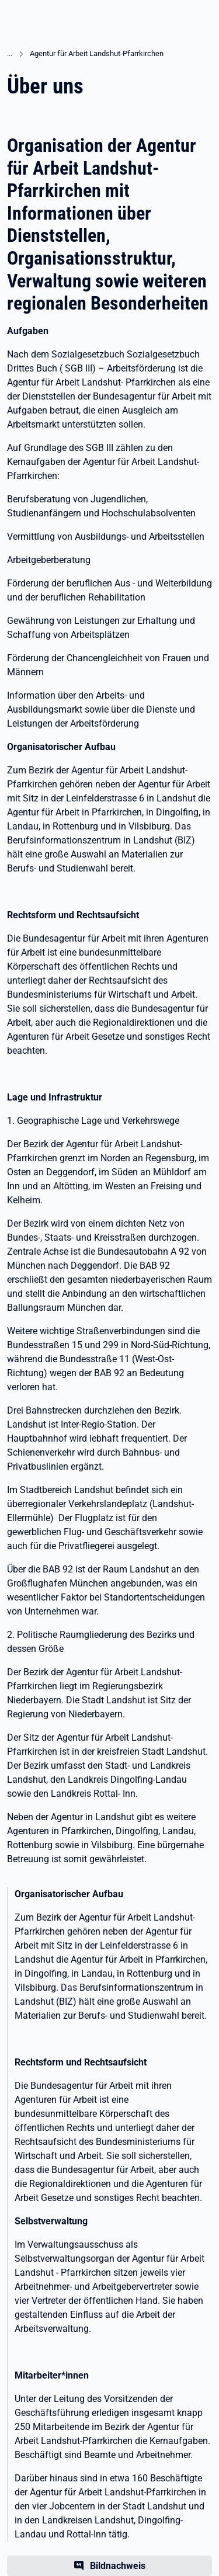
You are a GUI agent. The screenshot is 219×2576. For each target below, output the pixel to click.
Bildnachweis (117, 2565)
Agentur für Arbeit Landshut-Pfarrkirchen (97, 53)
